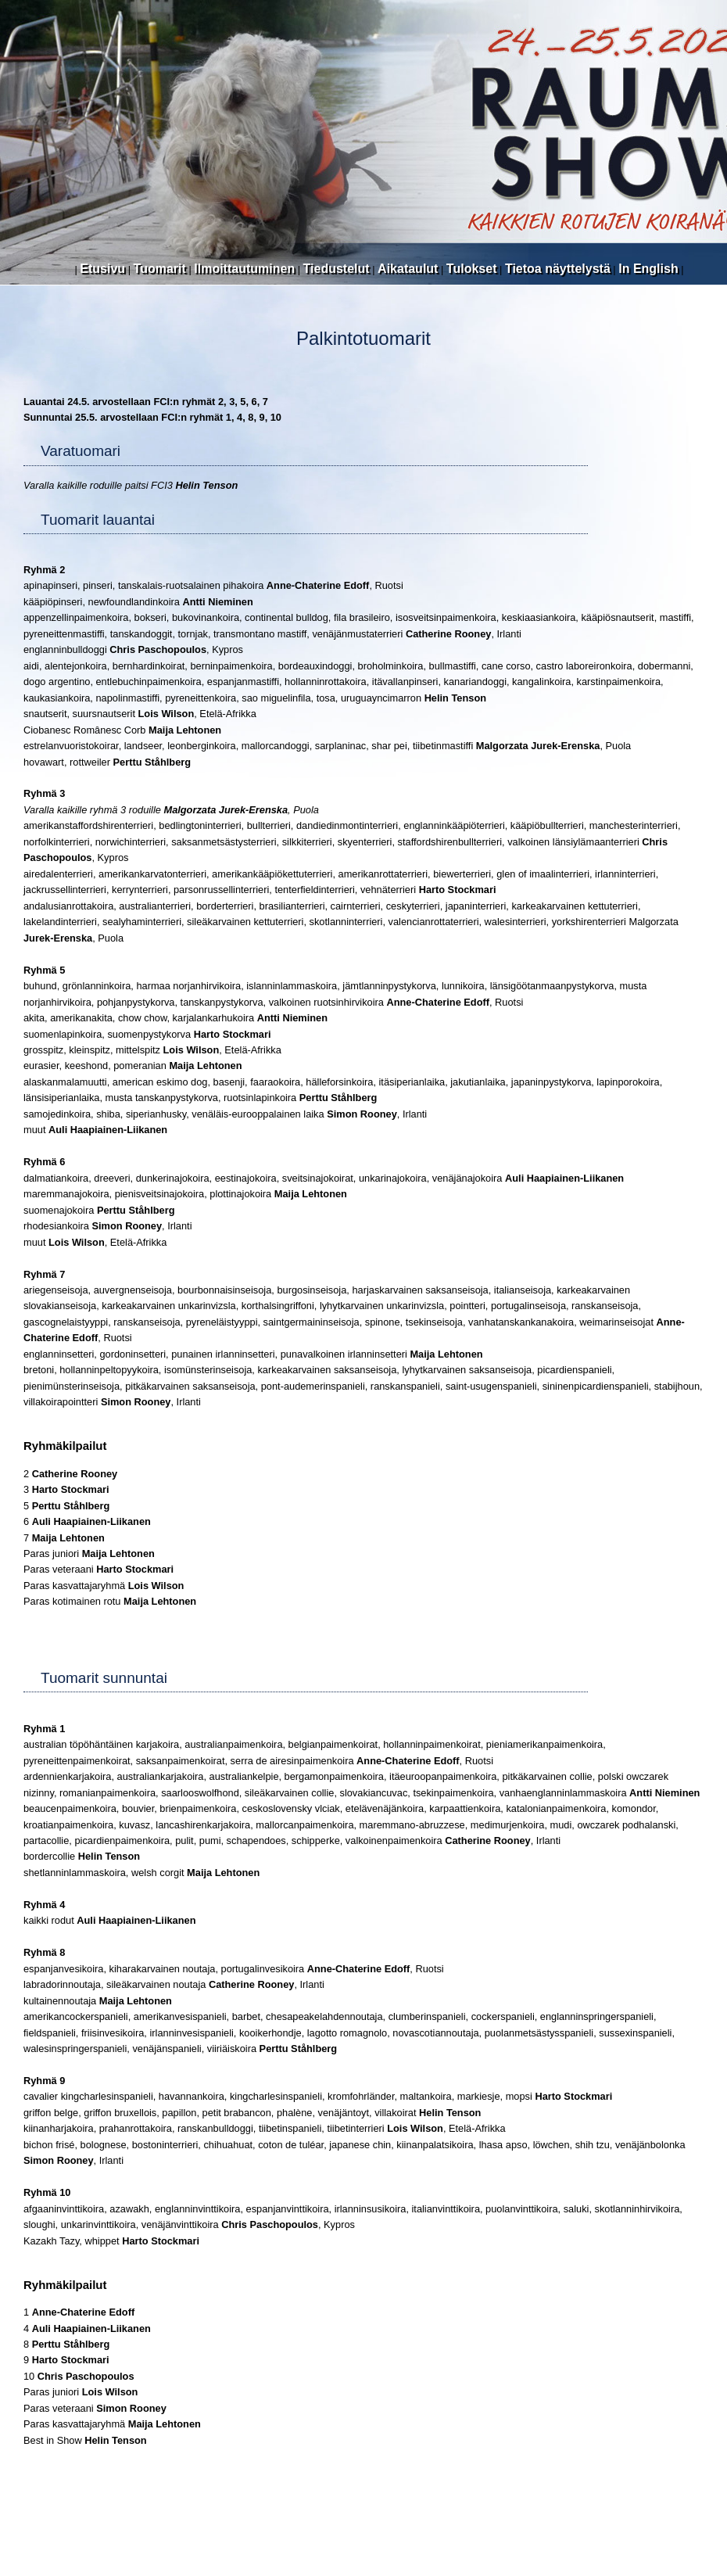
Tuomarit (160, 268)
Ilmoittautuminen (244, 268)
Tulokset (471, 268)
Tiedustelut (336, 268)
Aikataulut (408, 268)
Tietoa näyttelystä (558, 268)
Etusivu (102, 268)
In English (648, 268)
